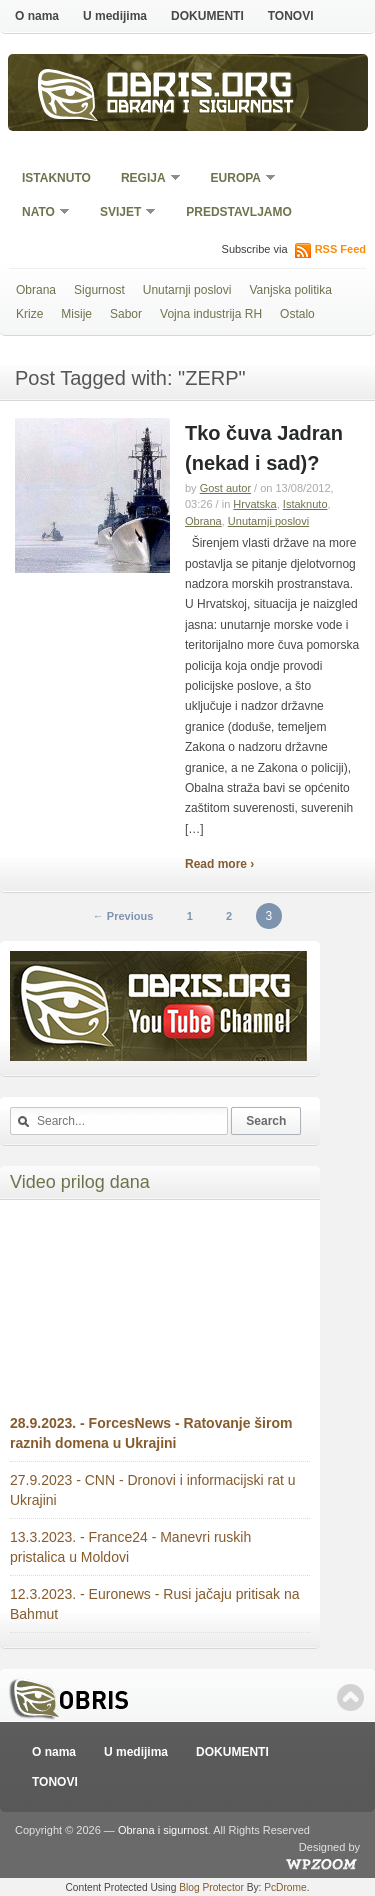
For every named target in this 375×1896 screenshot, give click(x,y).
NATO (39, 213)
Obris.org (200, 88)
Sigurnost (99, 290)
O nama (37, 16)
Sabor (126, 314)
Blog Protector (211, 1887)
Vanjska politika (290, 290)
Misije (76, 314)
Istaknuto (56, 178)
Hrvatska (254, 504)
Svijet (121, 213)
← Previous (123, 916)
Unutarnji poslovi (187, 290)
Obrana (36, 290)
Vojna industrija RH (211, 314)
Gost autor (225, 488)
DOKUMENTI (207, 16)
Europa (237, 179)
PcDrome (285, 1887)
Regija (144, 179)
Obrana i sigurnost (200, 108)
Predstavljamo (239, 212)
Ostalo (297, 314)
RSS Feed (340, 249)
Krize (29, 314)
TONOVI (291, 16)
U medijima (115, 16)
